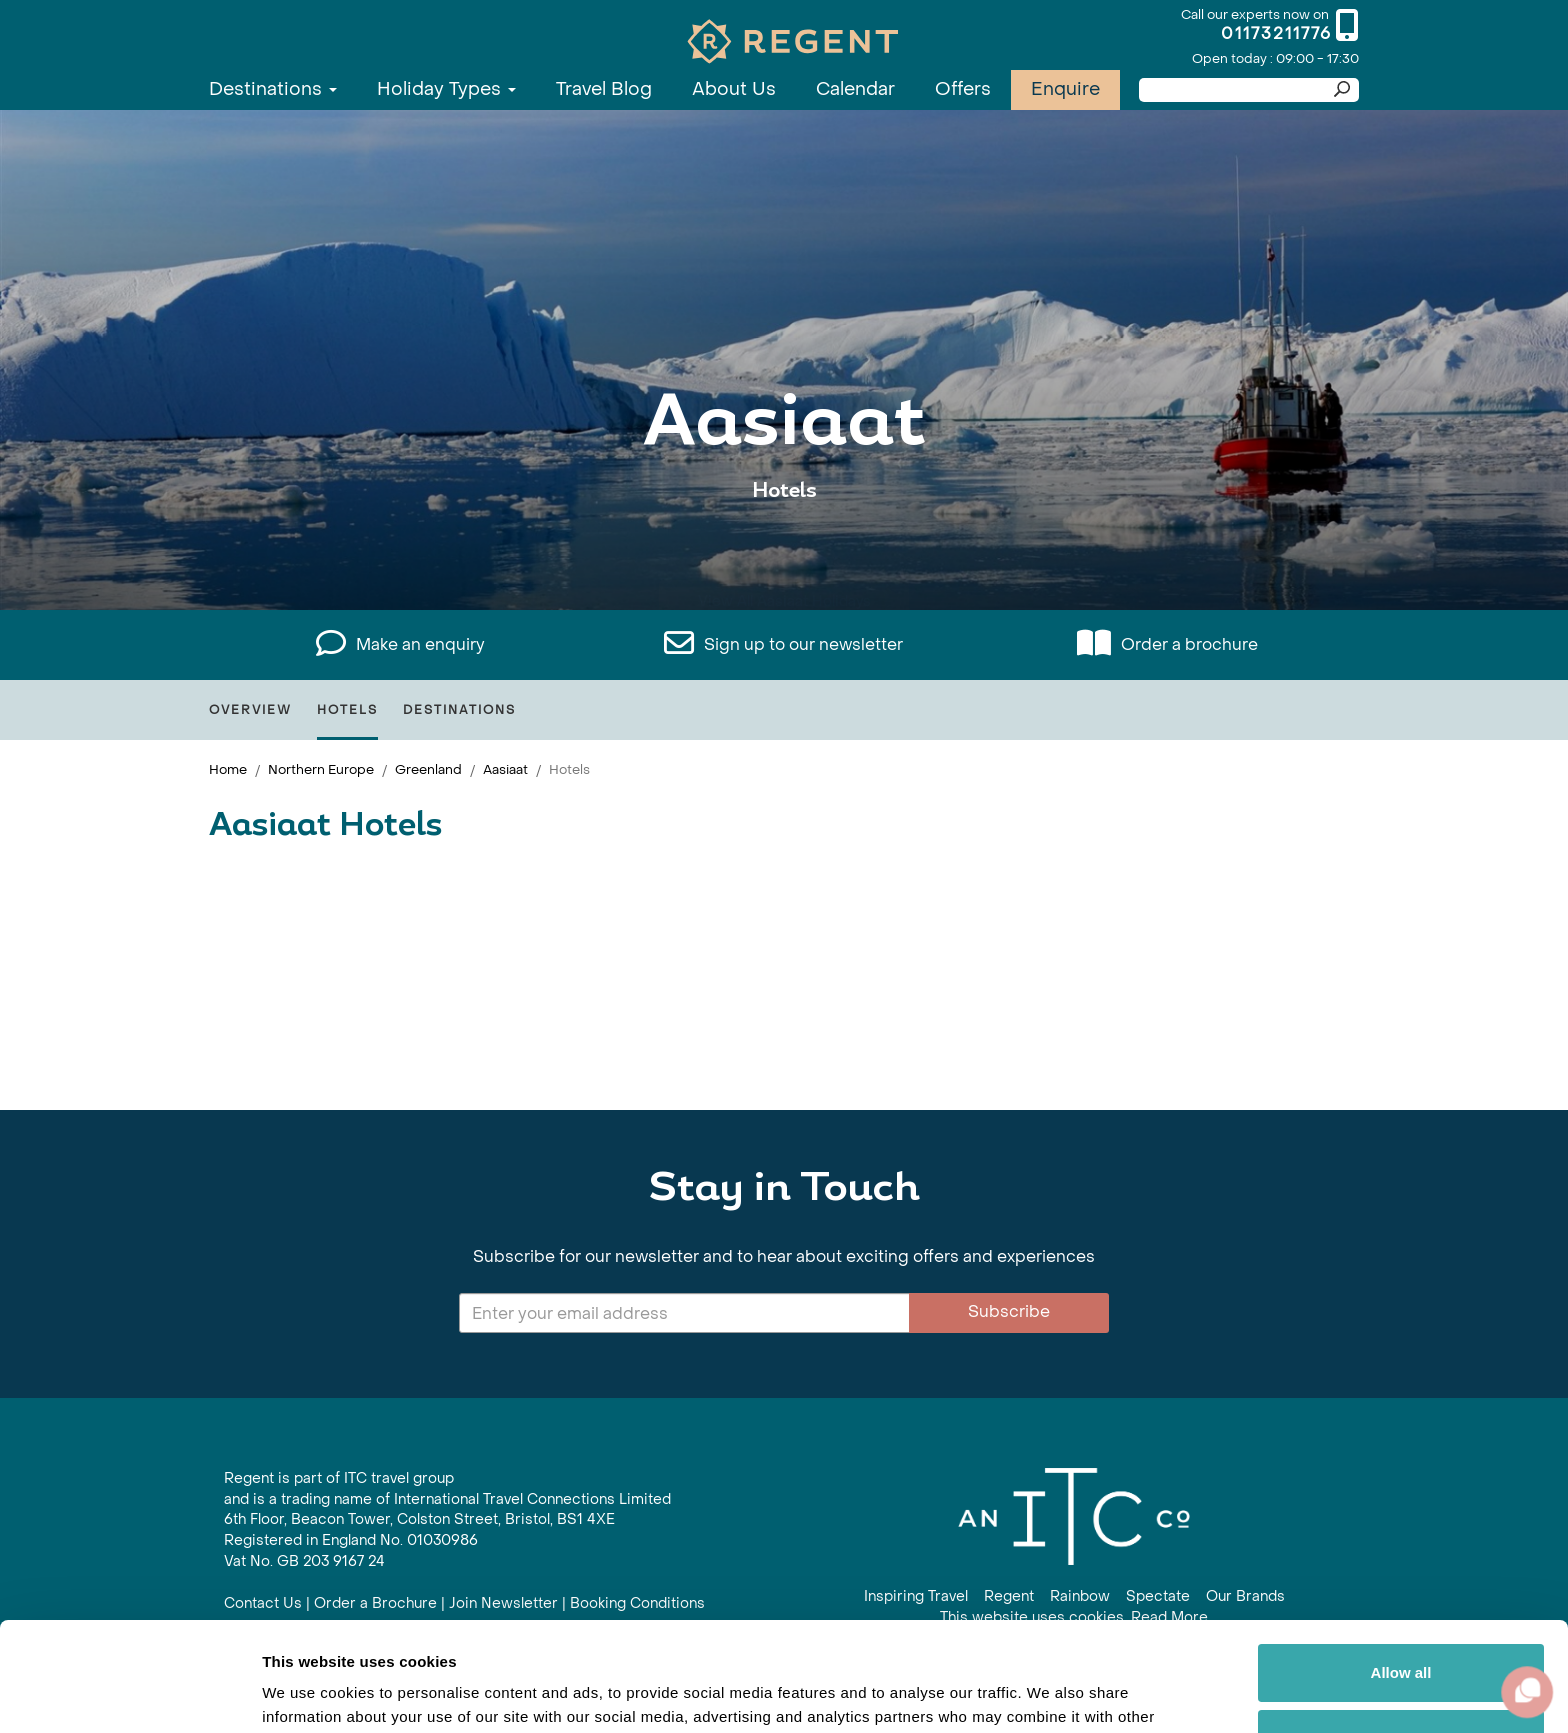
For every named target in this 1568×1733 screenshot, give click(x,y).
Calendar (855, 89)
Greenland (428, 769)
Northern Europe (321, 769)
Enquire (1065, 89)
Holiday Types (446, 89)
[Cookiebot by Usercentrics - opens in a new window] (129, 1694)
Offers (963, 89)
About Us (734, 89)
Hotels (347, 710)
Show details (308, 1693)
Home (228, 769)
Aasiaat (505, 769)
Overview (250, 710)
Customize (1402, 1635)
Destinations (273, 89)
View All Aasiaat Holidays (784, 552)
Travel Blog (604, 89)
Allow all (1401, 1570)
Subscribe (1009, 1311)
